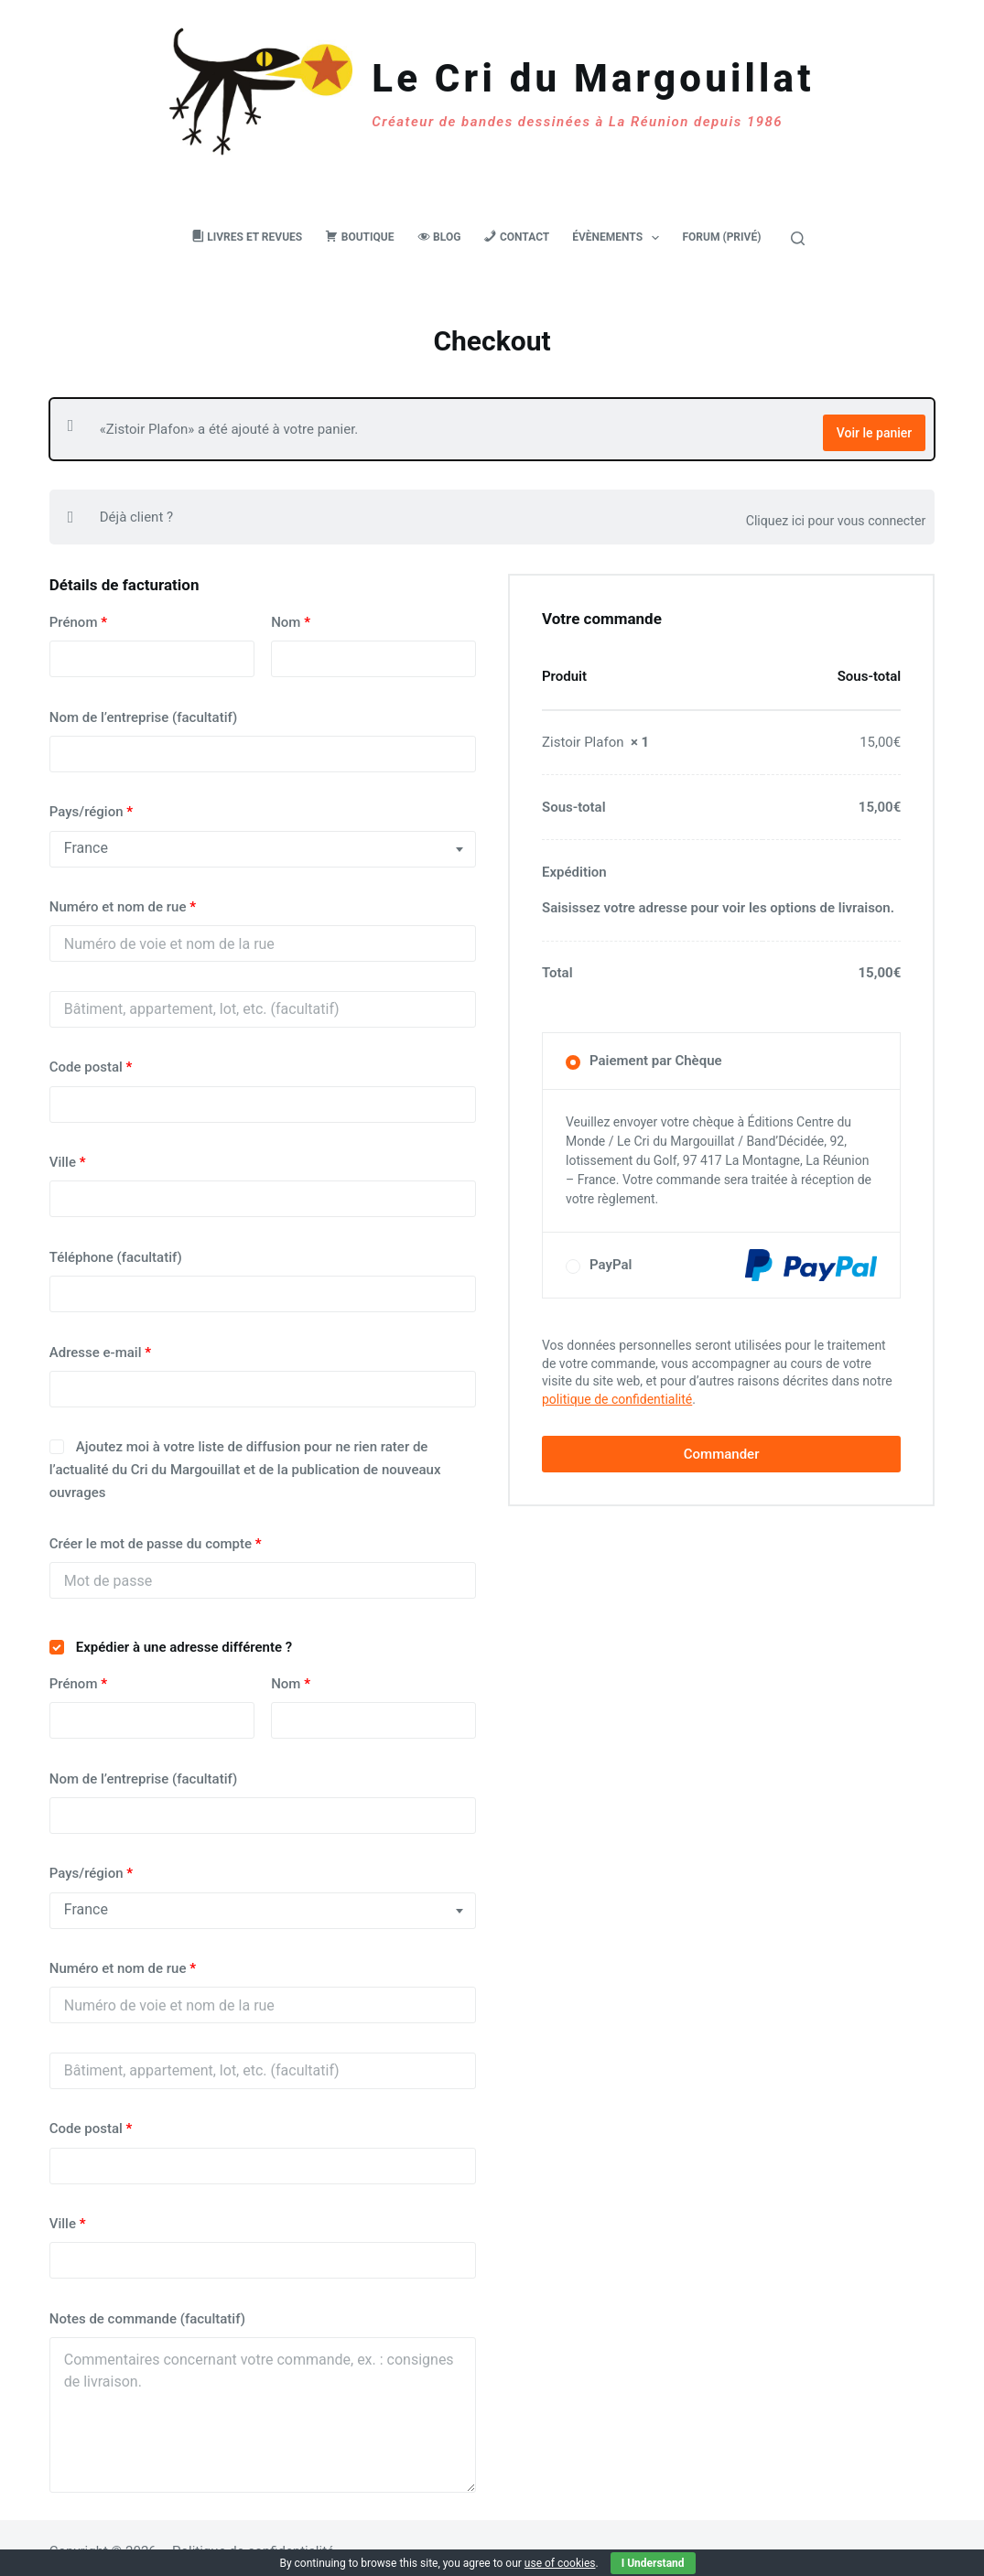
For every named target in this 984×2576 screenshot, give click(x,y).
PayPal (733, 1258)
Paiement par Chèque (655, 1053)
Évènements (619, 238)
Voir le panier (874, 424)
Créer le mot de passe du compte (155, 1536)
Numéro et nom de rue (122, 899)
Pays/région (91, 804)
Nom (290, 615)
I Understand (653, 2563)
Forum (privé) (721, 237)
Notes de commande (147, 2311)
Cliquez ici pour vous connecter (830, 509)
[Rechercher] (798, 238)
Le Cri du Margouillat (593, 78)
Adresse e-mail (100, 1344)
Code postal (91, 1059)
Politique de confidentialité (253, 2544)
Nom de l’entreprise (143, 709)
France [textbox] (86, 840)
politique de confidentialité (617, 1392)
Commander (722, 1447)
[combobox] (262, 841)
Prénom (78, 615)
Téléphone (115, 1250)
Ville (67, 1155)
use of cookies (560, 2563)
